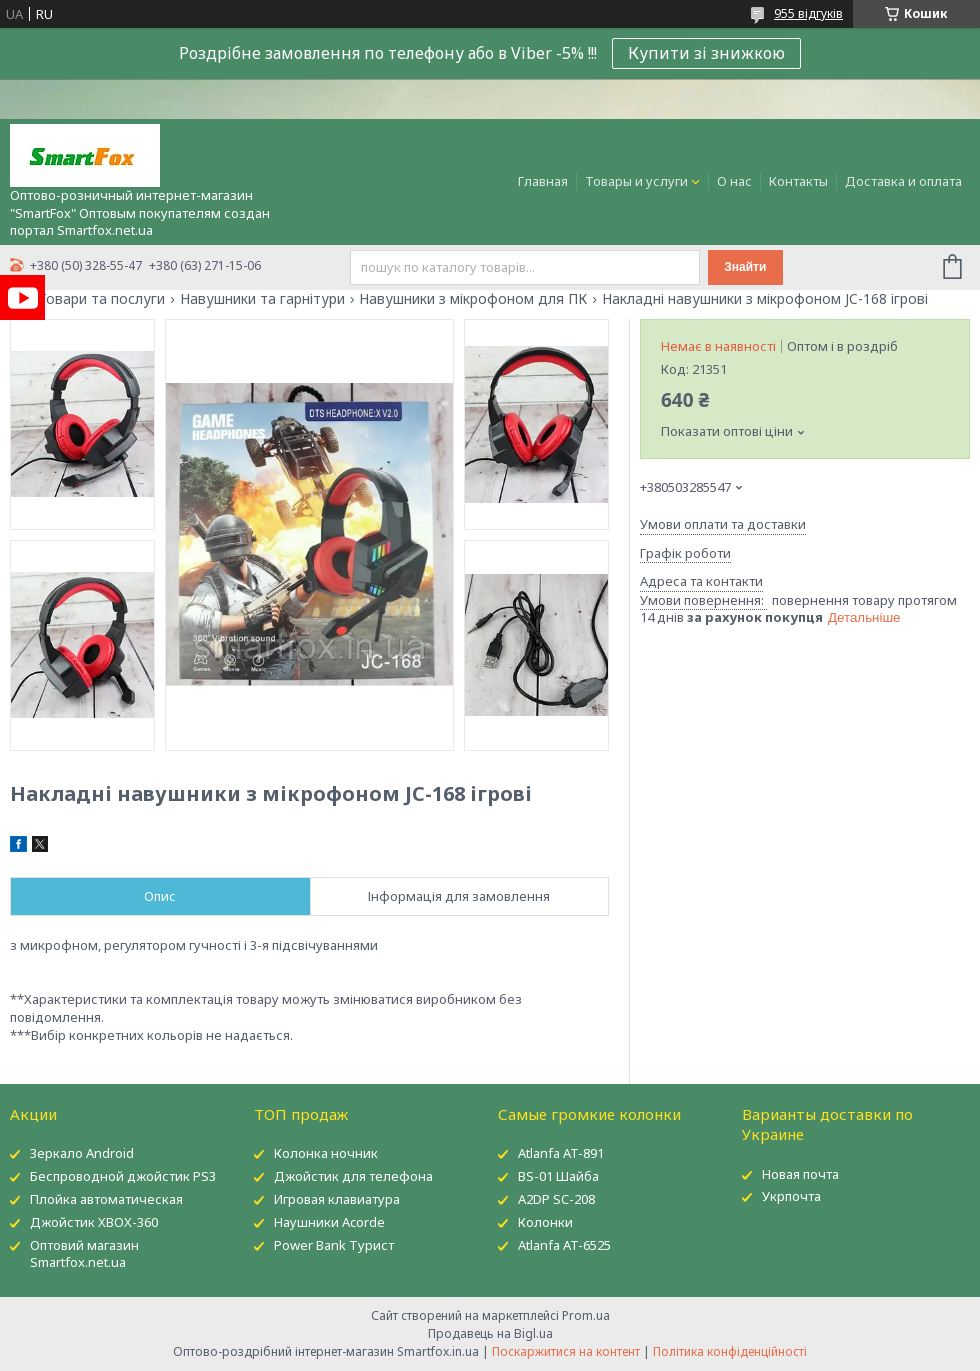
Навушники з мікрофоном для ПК (473, 299)
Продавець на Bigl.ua (490, 1333)
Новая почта (800, 1174)
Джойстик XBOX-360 (94, 1222)
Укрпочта (791, 1196)
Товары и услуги (636, 181)
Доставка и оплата (903, 181)
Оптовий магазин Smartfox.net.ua (84, 1253)
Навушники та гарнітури (262, 299)
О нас (734, 181)
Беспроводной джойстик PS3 (123, 1176)
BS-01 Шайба (558, 1176)
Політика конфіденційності (730, 1351)
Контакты (798, 181)
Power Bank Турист (334, 1245)
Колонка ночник (326, 1153)
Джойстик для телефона (353, 1176)
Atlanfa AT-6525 (564, 1245)
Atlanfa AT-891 (561, 1153)
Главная (543, 181)
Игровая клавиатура (337, 1199)
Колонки (545, 1222)
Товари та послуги (101, 299)
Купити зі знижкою (706, 53)
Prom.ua (586, 1315)
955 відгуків (808, 13)
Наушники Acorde (329, 1222)
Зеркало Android (82, 1153)
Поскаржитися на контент (566, 1351)
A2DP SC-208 (556, 1199)
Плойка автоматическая (106, 1199)
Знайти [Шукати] (745, 267)
